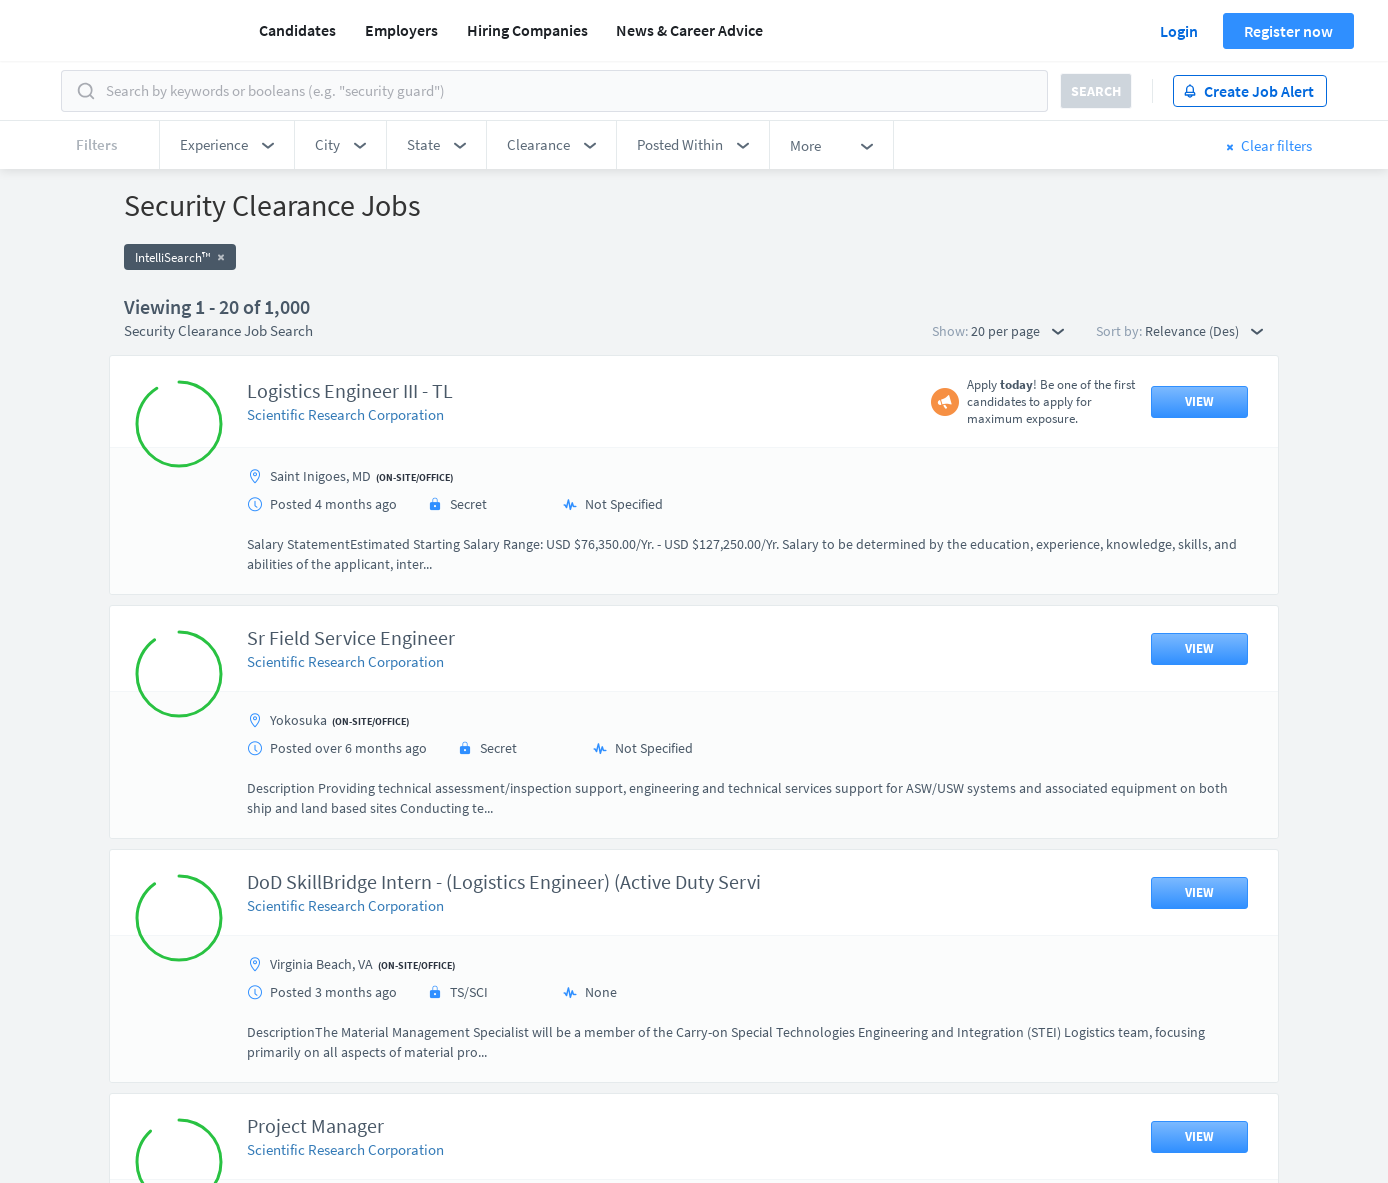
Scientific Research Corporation (345, 414)
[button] (227, 145)
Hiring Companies (527, 30)
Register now (1288, 31)
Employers (401, 30)
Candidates (297, 30)
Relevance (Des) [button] (1204, 331)
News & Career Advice (689, 30)
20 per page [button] (1017, 331)
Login (1179, 31)
